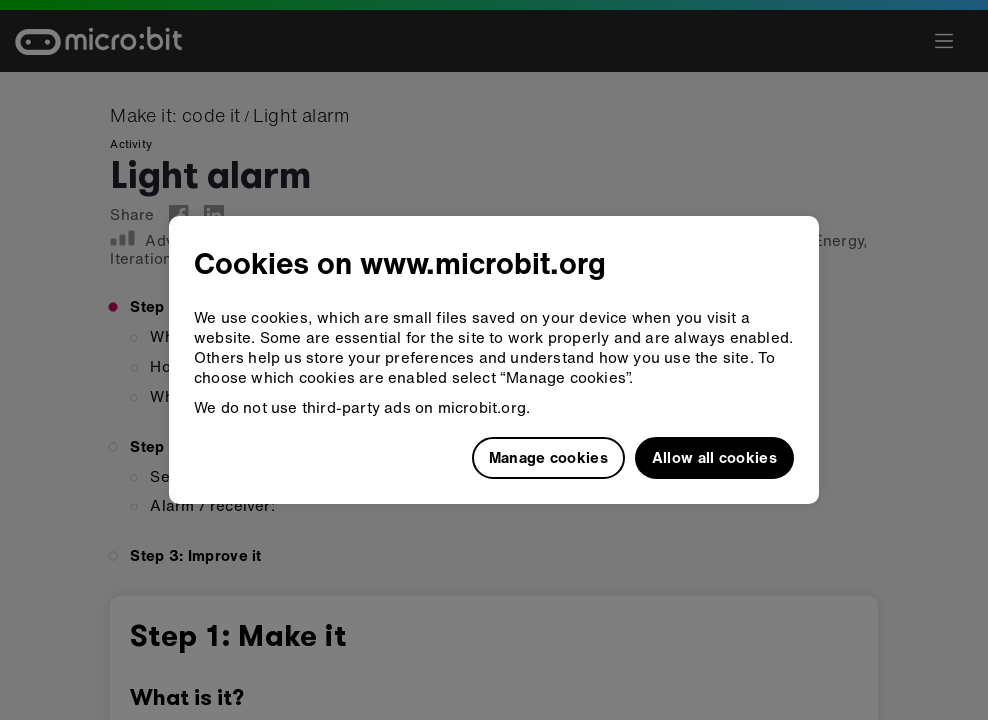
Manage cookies (548, 457)
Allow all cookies (714, 457)
